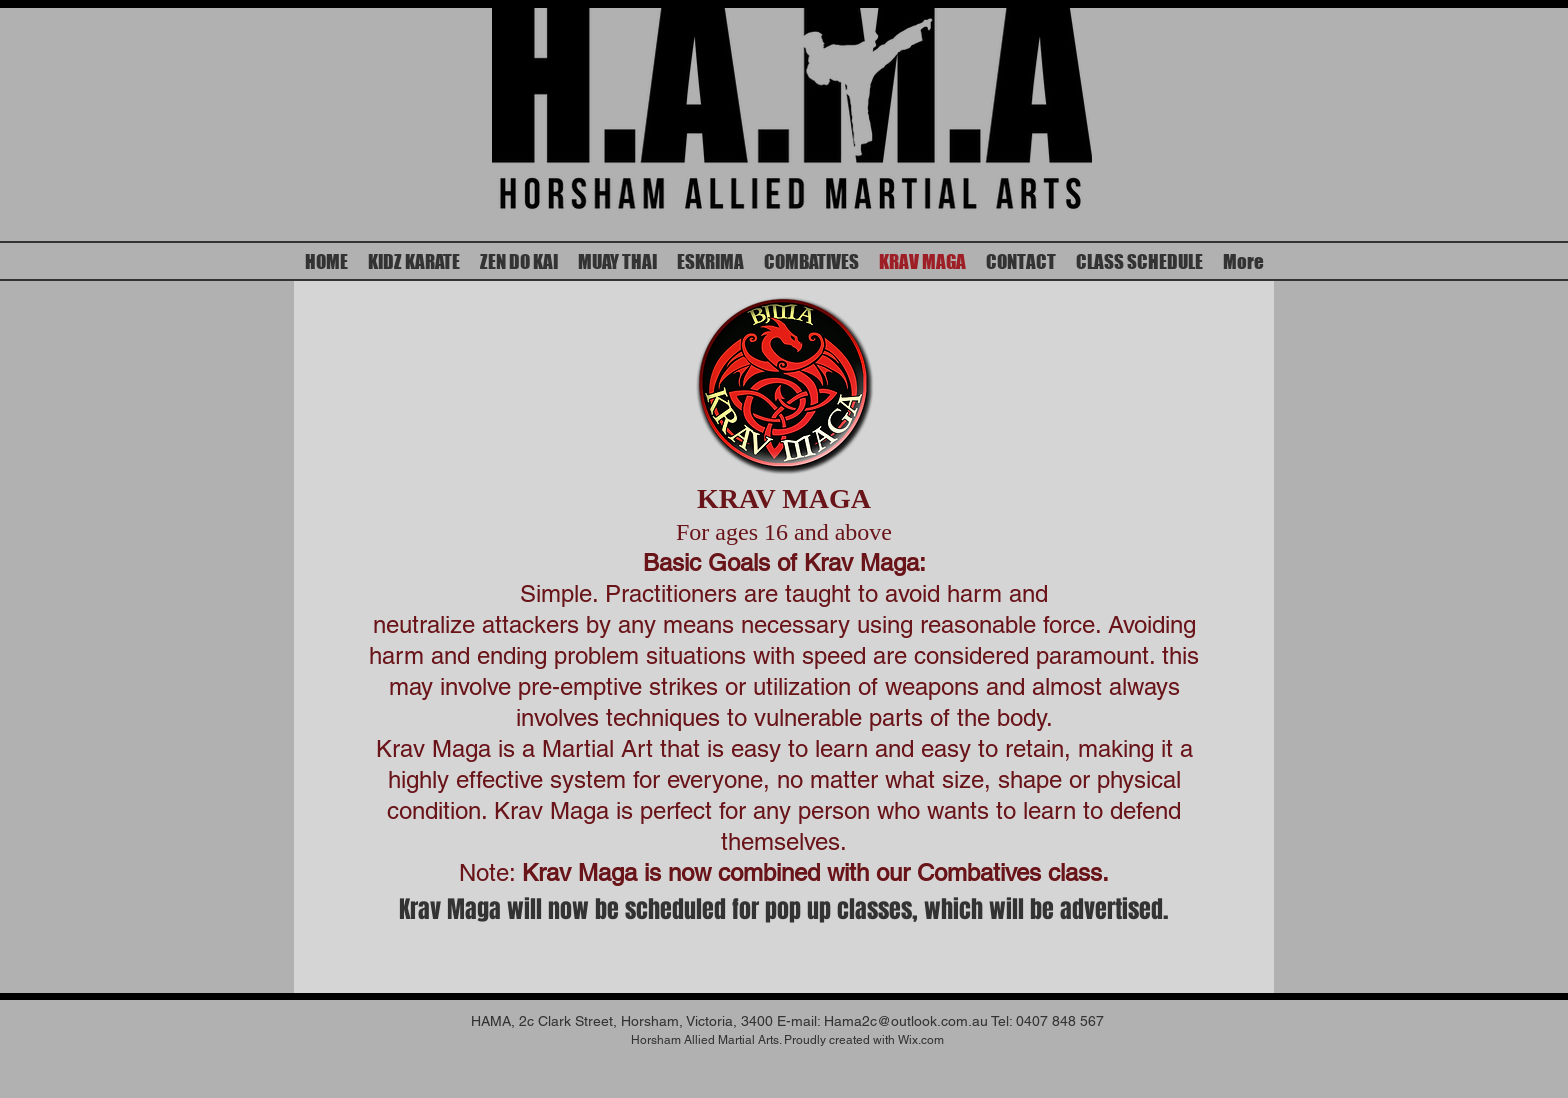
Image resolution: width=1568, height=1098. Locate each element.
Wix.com (921, 1040)
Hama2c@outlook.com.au (906, 1021)
